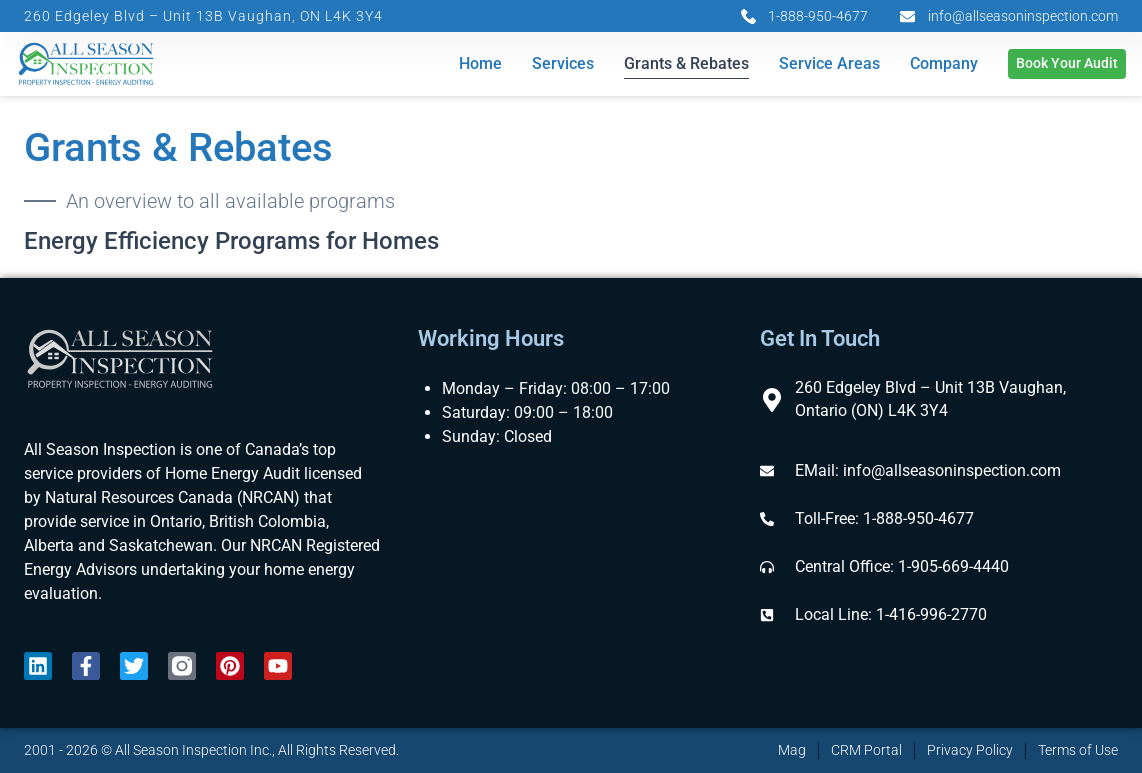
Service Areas (829, 64)
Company (944, 64)
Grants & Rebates (686, 64)
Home (480, 64)
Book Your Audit (1067, 64)
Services (563, 64)
